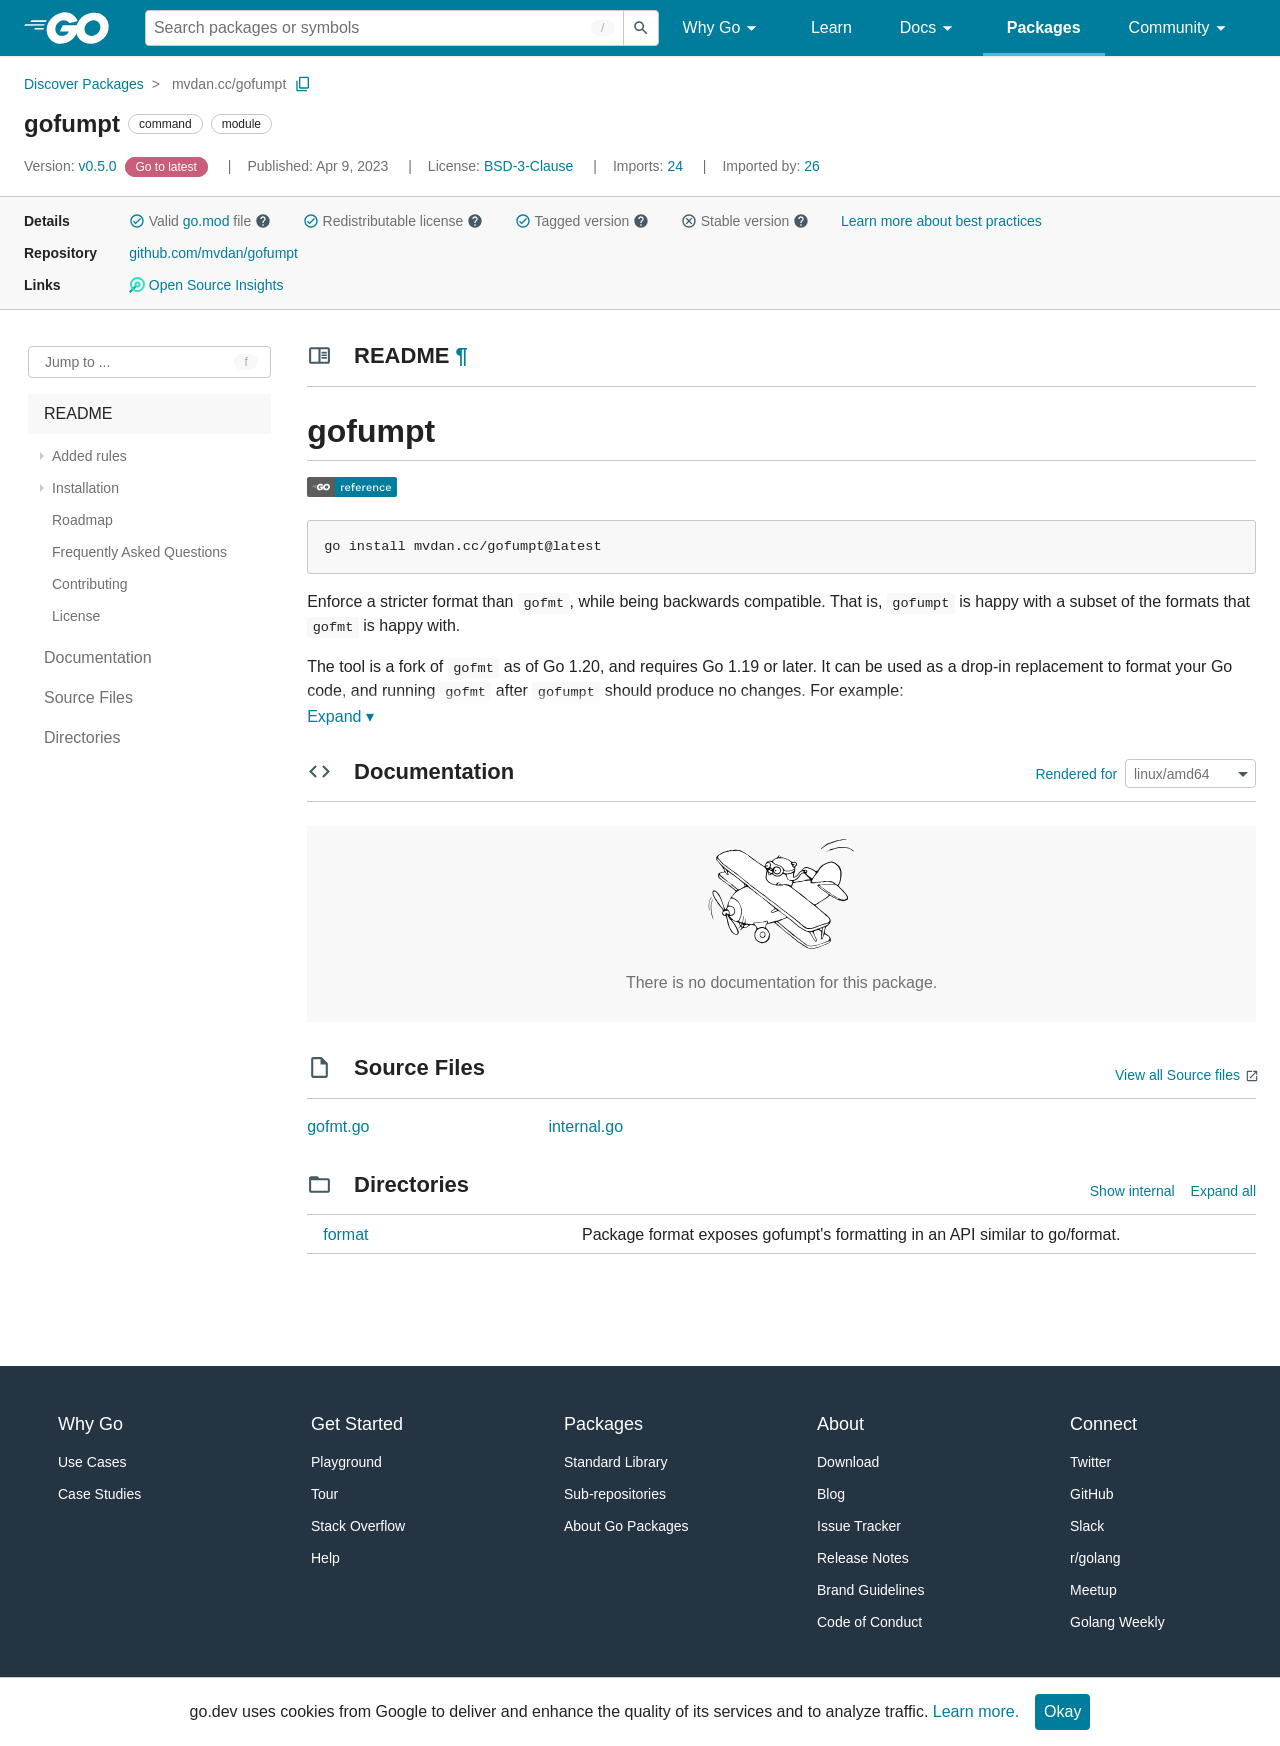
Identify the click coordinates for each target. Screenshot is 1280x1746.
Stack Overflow (358, 1526)
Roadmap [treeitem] (82, 520)
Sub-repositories (615, 1494)
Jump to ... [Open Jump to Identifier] (77, 362)
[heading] (84, 28)
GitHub (1092, 1494)
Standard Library (616, 1462)
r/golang (1095, 1558)
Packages (1044, 27)
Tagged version (582, 221)
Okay (1062, 1711)
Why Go (723, 28)
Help (325, 1558)
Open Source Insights (206, 285)
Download (848, 1462)
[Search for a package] (384, 28)
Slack (1087, 1526)
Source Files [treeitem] (88, 697)
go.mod (206, 221)
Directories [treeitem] (82, 737)
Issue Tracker (859, 1526)
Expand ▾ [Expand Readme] (340, 716)
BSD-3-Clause (528, 166)
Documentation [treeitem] (98, 657)
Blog (831, 1494)
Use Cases (92, 1462)
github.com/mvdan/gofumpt (213, 253)
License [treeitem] (76, 616)
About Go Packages (626, 1526)
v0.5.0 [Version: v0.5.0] (72, 166)
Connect (1103, 1424)
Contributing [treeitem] (90, 584)
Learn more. (976, 1711)
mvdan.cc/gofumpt (229, 84)
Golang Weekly (1117, 1622)
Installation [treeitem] (85, 488)
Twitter (1090, 1462)
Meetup (1093, 1590)
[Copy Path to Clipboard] (303, 84)
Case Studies (99, 1494)
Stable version (745, 221)
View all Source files (1177, 1075)
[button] (137, 221)
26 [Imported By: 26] (770, 166)
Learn (831, 27)
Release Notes (863, 1558)
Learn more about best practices (941, 221)
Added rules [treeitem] (89, 456)
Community (1180, 28)
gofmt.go (338, 1126)
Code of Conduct (869, 1622)
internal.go (585, 1126)
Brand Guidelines (870, 1590)
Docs (929, 28)
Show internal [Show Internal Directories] (1132, 1191)
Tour (324, 1494)
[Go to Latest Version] (168, 166)
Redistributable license (393, 221)
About (840, 1424)
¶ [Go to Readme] (462, 355)
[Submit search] (641, 28)
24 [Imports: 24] (650, 166)
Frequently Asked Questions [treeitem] (139, 552)
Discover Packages (84, 84)
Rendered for (1076, 774)
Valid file (200, 221)
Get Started (357, 1424)
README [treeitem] (78, 413)
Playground (346, 1462)
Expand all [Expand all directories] (1223, 1191)
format (345, 1234)
